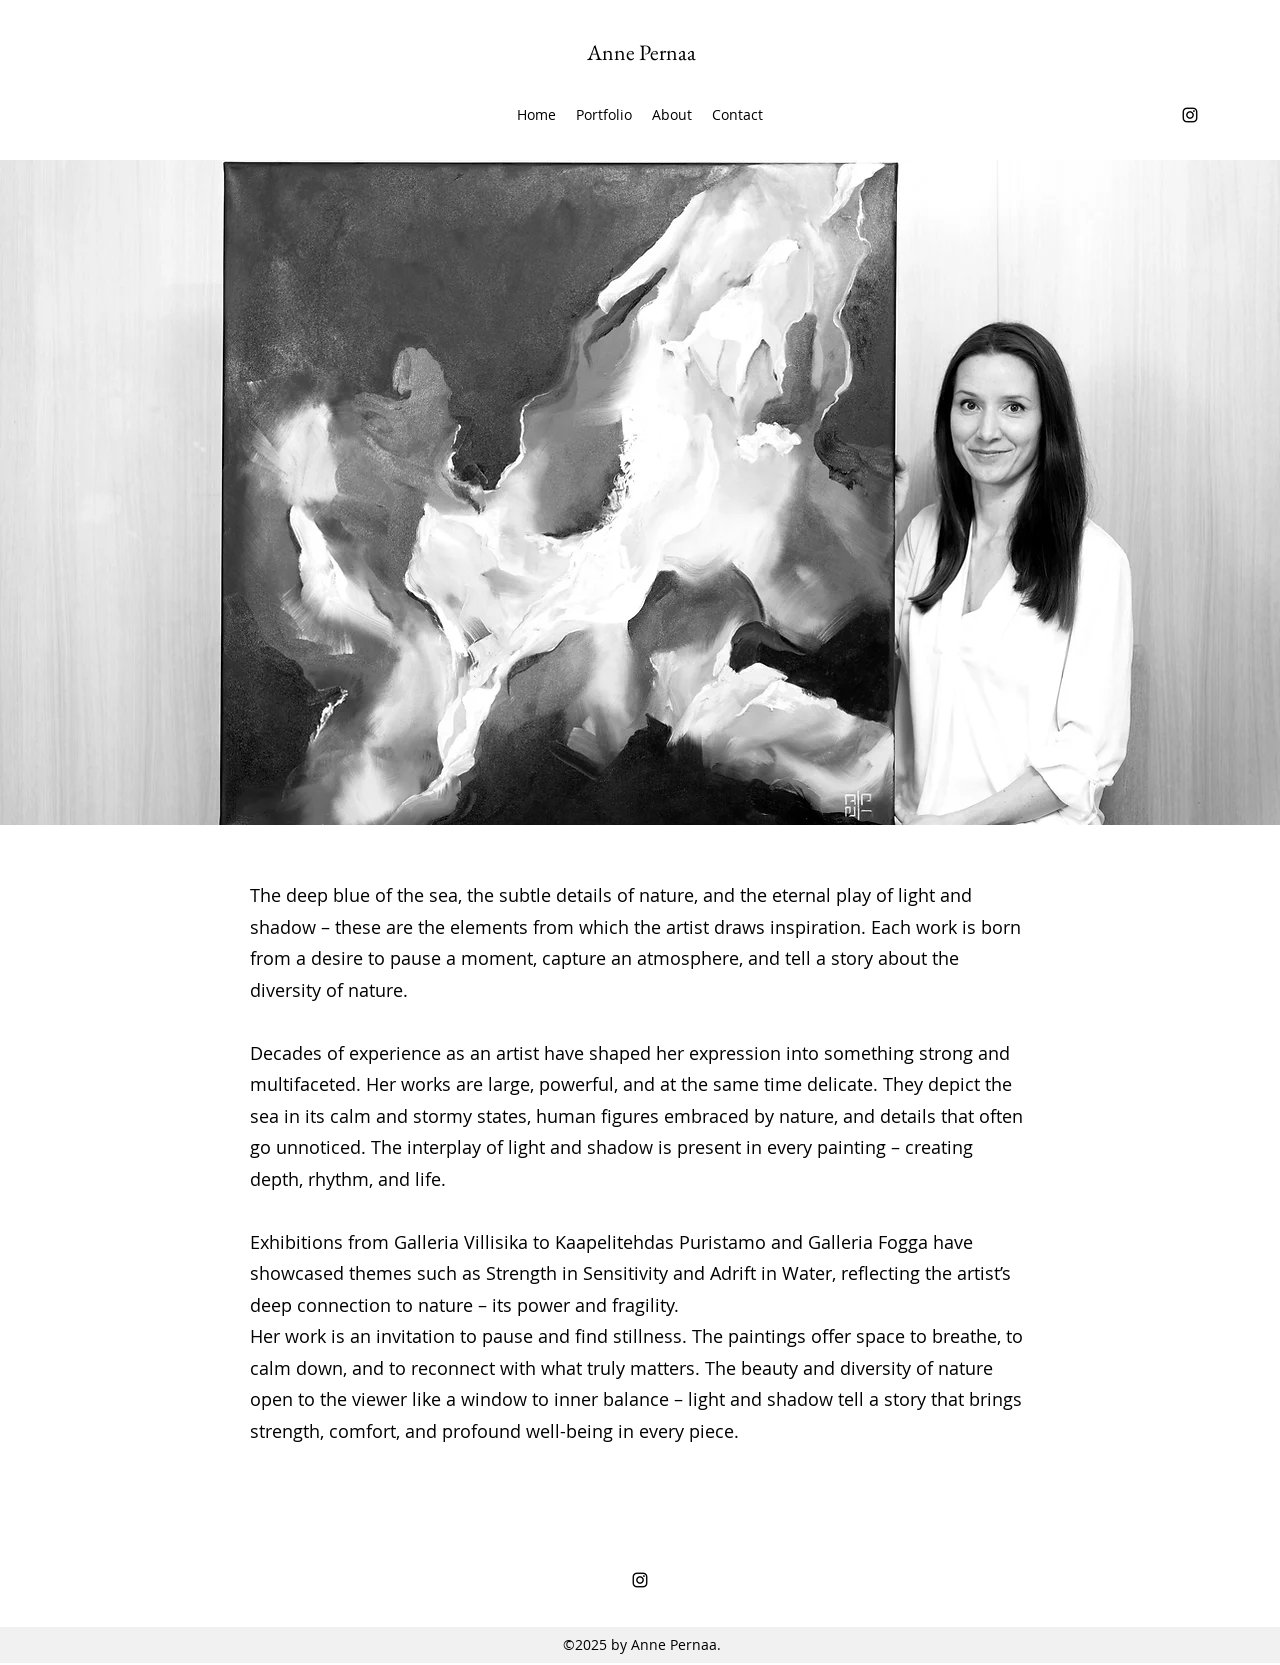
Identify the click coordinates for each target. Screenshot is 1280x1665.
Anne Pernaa (641, 52)
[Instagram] (1190, 115)
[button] (604, 115)
